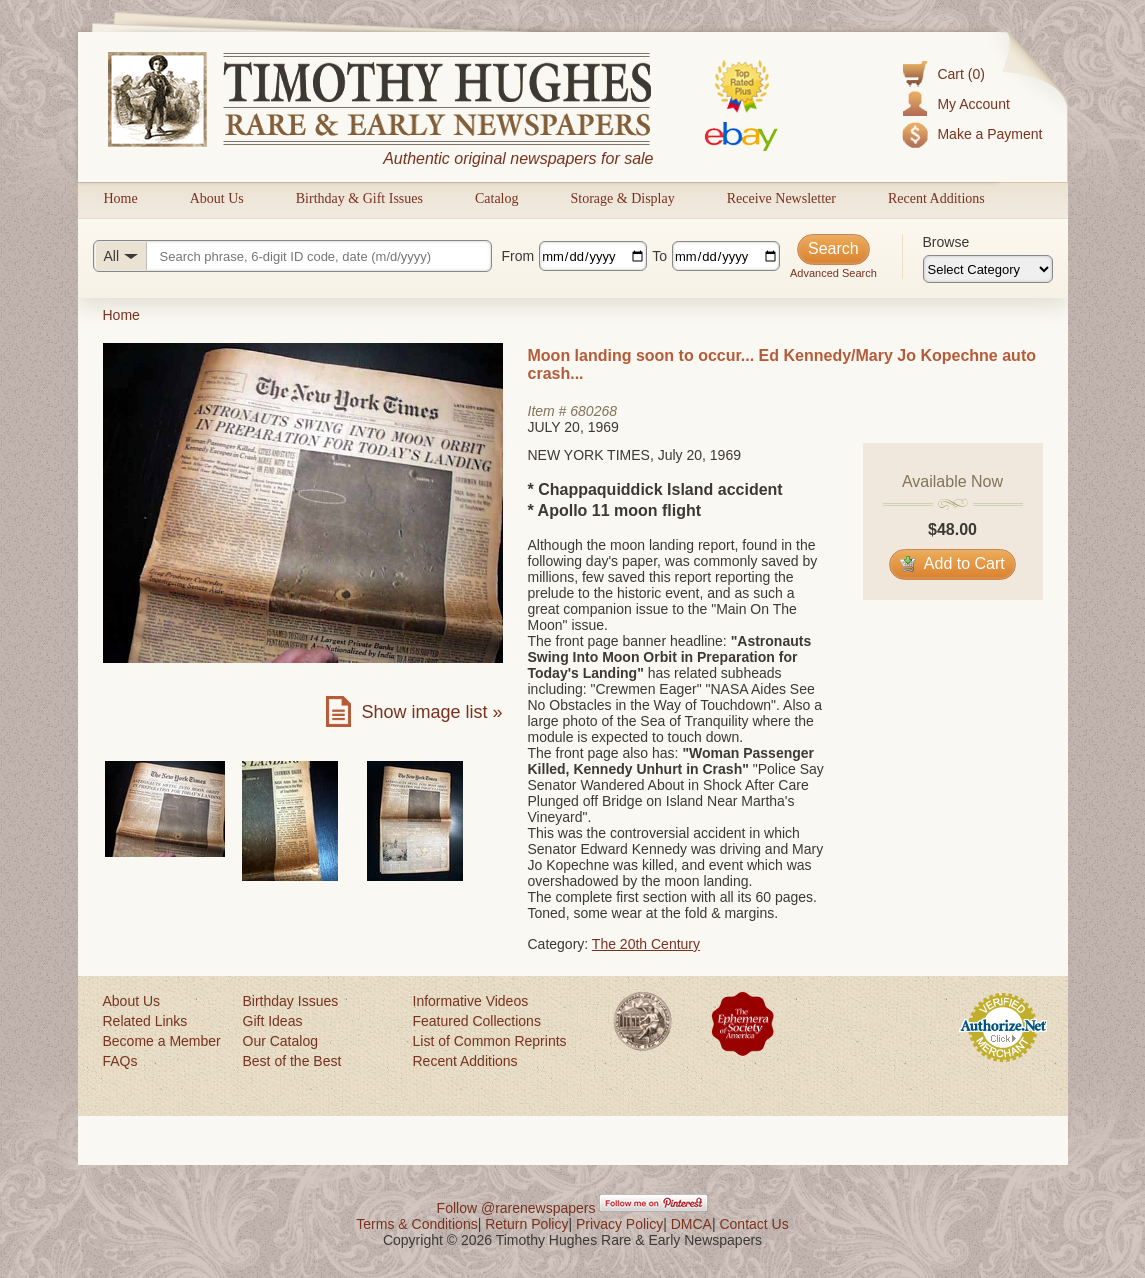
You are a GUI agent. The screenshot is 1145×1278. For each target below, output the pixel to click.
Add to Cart (952, 563)
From (518, 256)
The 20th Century (646, 944)
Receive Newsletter (781, 198)
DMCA (691, 1224)
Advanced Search (833, 273)
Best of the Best (292, 1061)
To (659, 256)
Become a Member (162, 1041)
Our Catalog (280, 1041)
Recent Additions (936, 198)
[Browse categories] (988, 269)
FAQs (120, 1061)
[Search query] (292, 256)
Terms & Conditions (416, 1224)
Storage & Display (622, 198)
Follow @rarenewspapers (516, 1208)
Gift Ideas (273, 1021)
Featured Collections (477, 1021)
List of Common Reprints (490, 1041)
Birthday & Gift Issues (359, 198)
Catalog (497, 198)
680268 (593, 411)
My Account (973, 104)
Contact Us (753, 1224)
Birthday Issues (291, 1001)
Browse (946, 242)
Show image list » (431, 712)
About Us (217, 198)
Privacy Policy (619, 1224)
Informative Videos (471, 1001)
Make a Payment (989, 134)
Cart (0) (960, 74)
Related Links (145, 1021)
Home (121, 198)
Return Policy (526, 1224)
